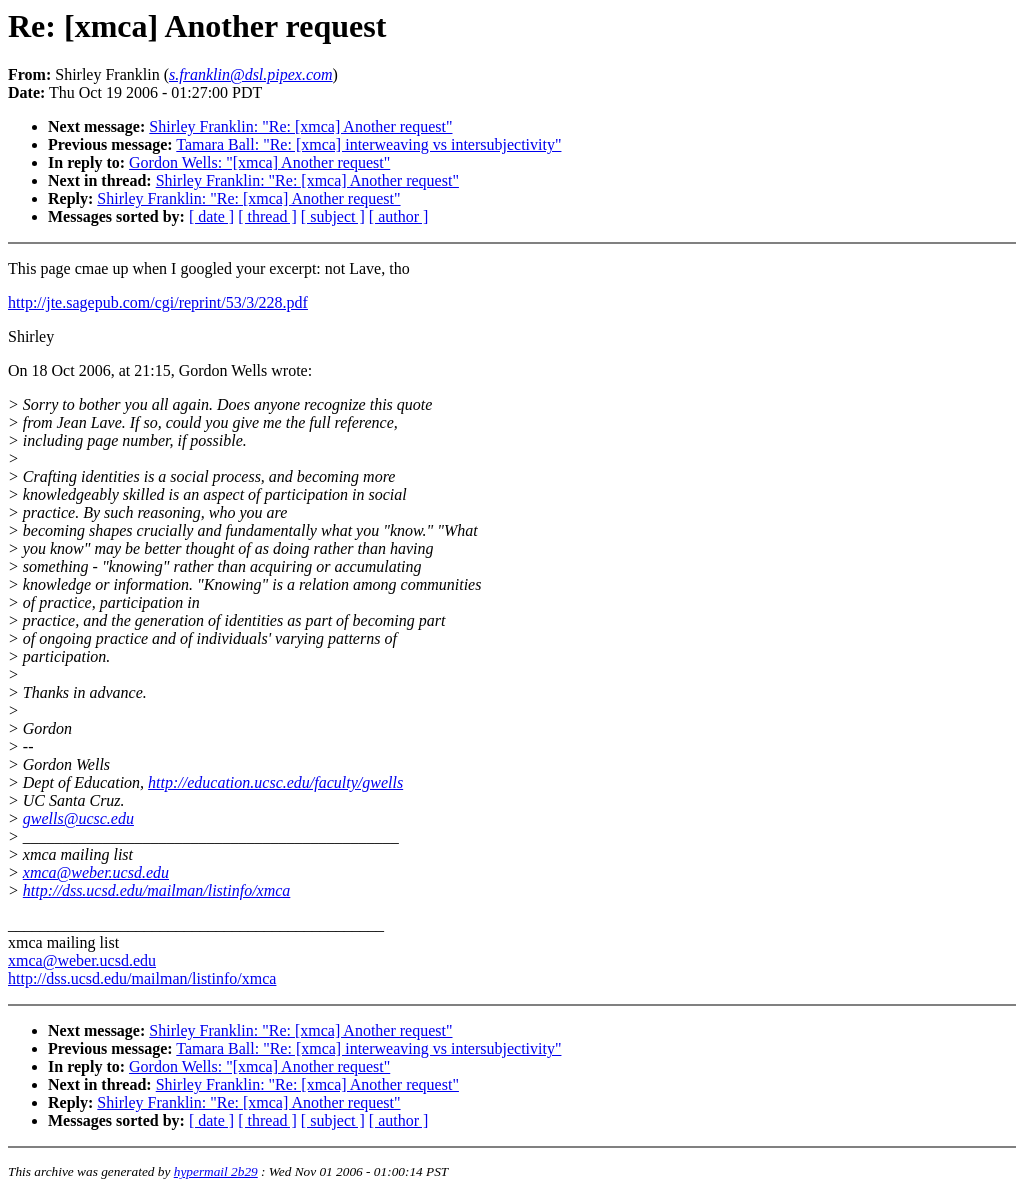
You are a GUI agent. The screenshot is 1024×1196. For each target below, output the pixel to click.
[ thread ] (267, 216)
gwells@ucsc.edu (78, 818)
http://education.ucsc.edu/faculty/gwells (275, 782)
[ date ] (211, 216)
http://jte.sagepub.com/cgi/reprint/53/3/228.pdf (158, 302)
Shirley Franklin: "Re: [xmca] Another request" (300, 126)
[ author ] (399, 216)
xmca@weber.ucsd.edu (96, 872)
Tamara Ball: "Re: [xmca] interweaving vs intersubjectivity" (368, 144)
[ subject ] (333, 216)
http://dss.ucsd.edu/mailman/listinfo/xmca (157, 890)
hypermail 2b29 (216, 1171)
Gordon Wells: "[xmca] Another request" (259, 162)
